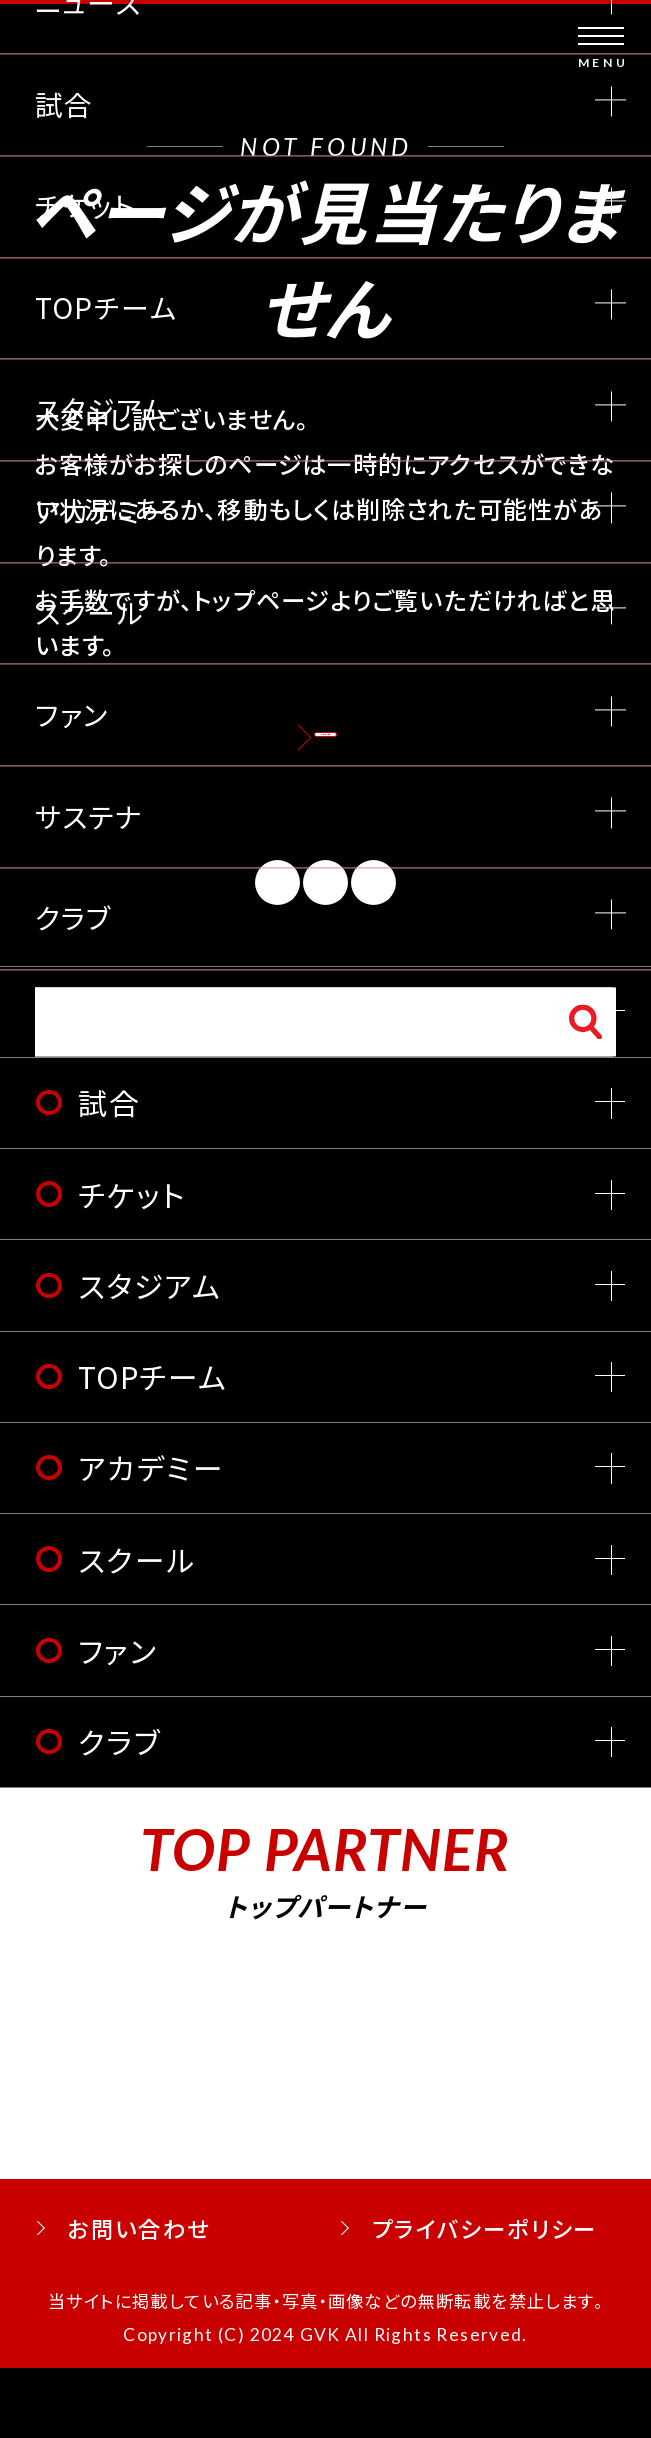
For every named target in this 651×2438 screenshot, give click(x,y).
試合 (109, 1172)
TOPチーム (152, 1445)
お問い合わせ (138, 2297)
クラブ (119, 1810)
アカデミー (151, 1537)
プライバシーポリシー (485, 2297)
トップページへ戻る (325, 759)
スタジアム (149, 1354)
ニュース (135, 1080)
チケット (132, 1263)
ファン (118, 1719)
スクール (137, 1628)
